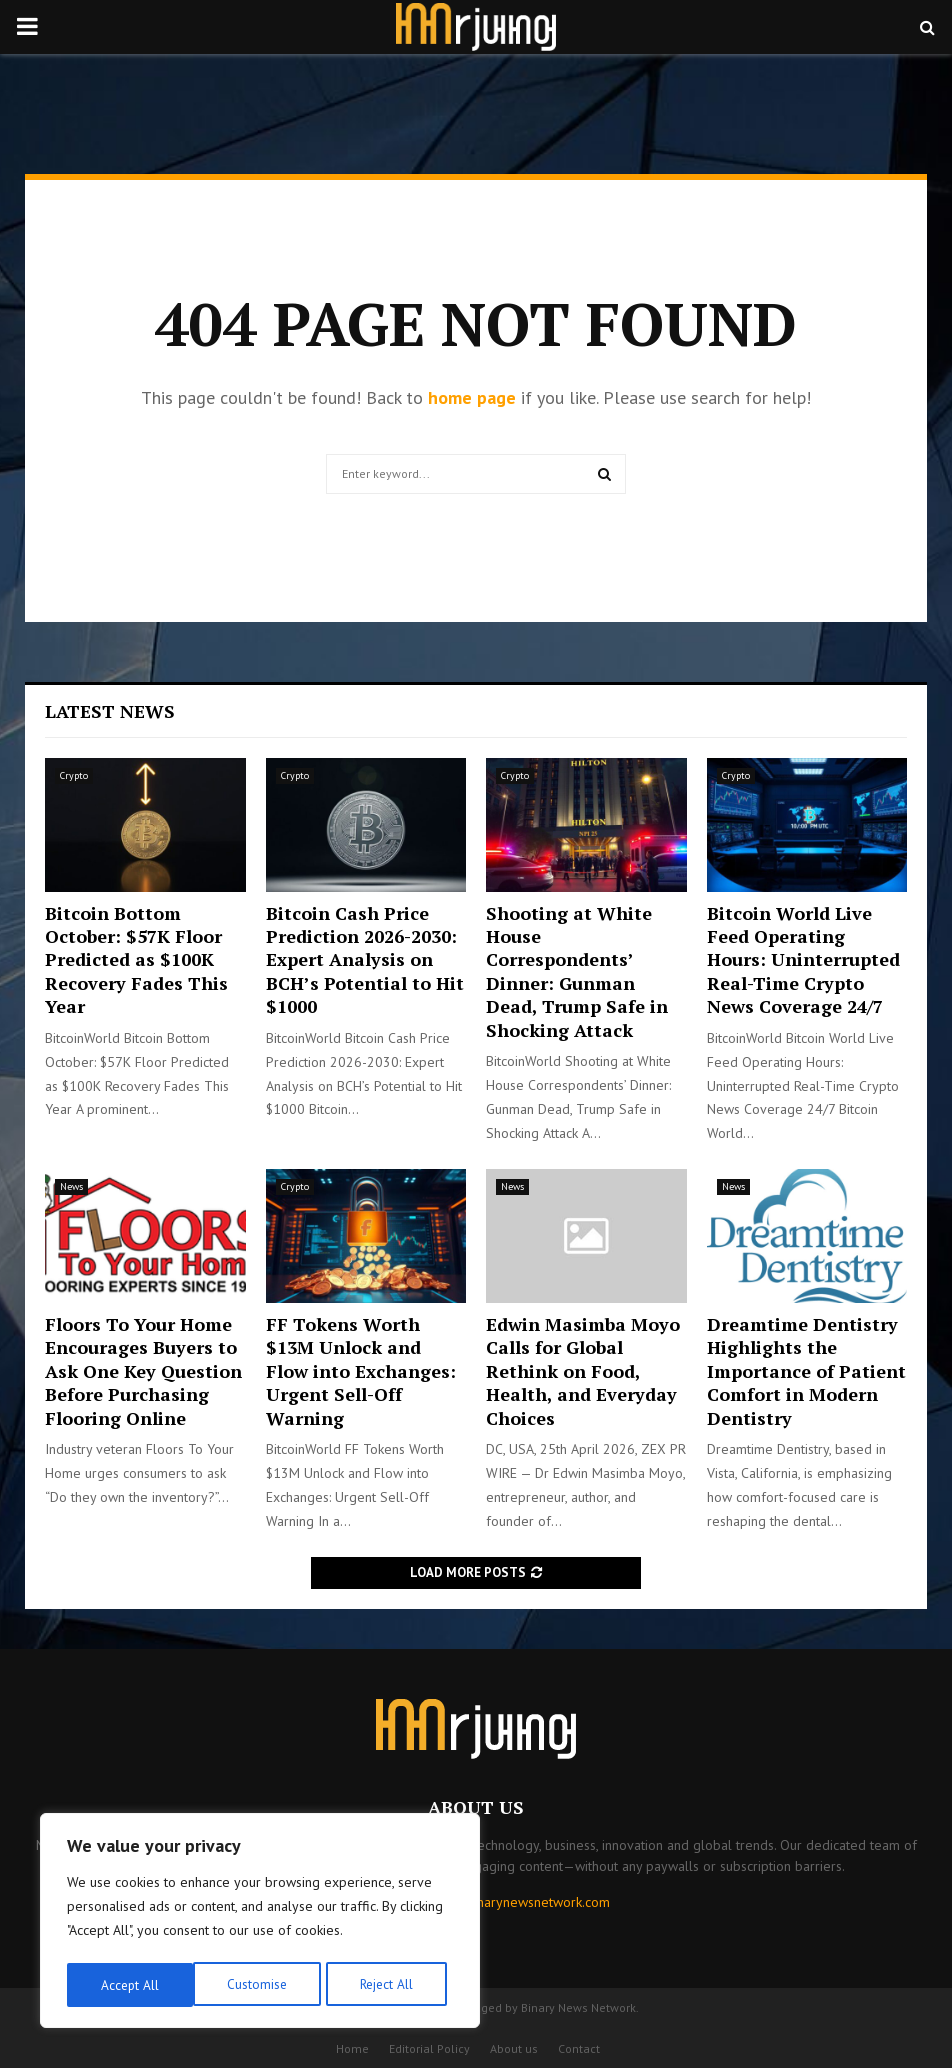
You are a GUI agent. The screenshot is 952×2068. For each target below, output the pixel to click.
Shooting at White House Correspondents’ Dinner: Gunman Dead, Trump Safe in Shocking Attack (577, 971)
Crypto (74, 775)
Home (352, 2048)
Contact (579, 2048)
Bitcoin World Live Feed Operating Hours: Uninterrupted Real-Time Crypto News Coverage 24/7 (803, 960)
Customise (129, 1985)
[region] (260, 1923)
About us (514, 2048)
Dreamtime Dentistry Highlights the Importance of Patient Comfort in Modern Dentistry (806, 1371)
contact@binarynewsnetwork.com (510, 1902)
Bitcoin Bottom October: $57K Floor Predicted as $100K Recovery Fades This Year (136, 960)
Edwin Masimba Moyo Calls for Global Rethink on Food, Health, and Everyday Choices (583, 1371)
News (71, 1186)
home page (472, 397)
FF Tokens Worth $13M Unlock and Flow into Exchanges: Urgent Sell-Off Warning (361, 1371)
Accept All (391, 1985)
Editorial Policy (429, 2048)
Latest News (110, 711)
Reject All (260, 1985)
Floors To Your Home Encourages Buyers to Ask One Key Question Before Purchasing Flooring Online (143, 1371)
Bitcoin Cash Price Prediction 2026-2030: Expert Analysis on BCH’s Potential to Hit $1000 (365, 960)
